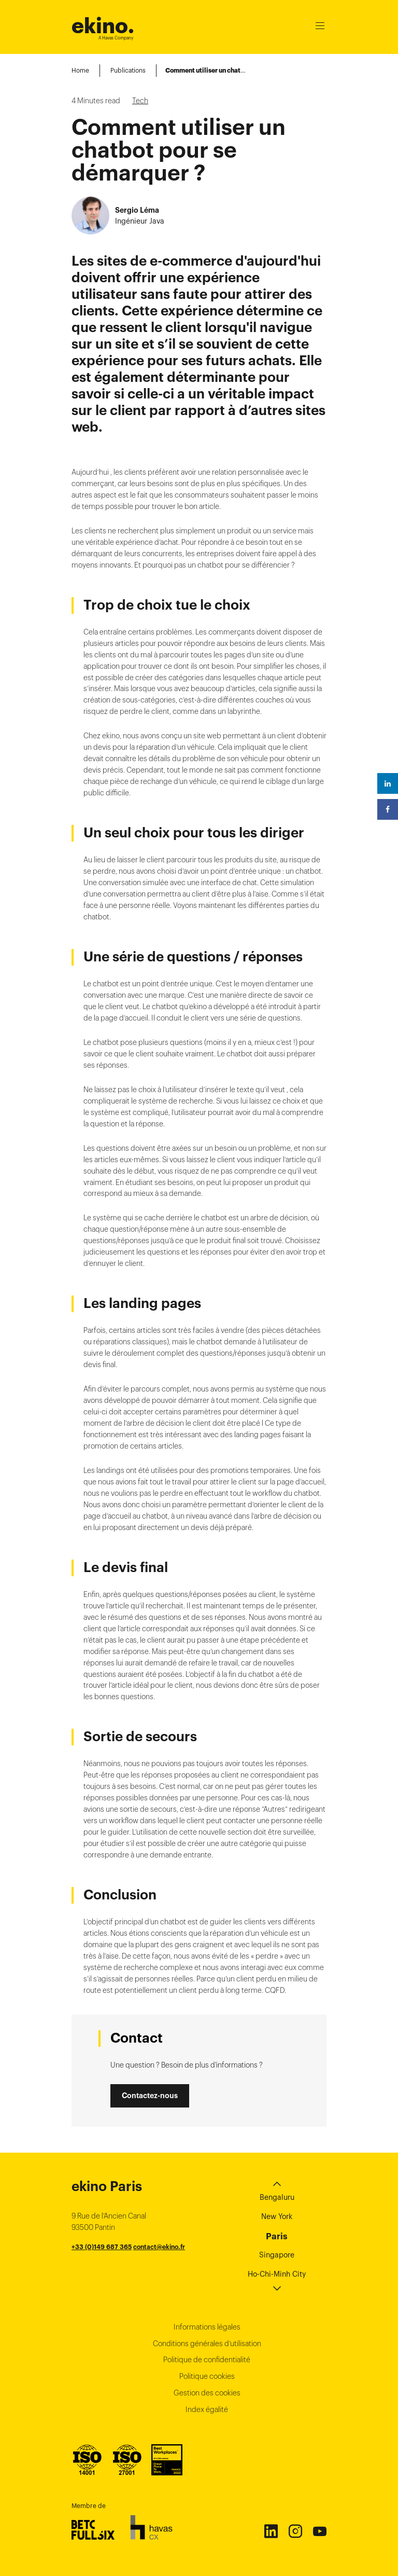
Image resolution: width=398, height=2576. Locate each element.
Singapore (276, 2255)
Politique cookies (207, 2376)
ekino (103, 25)
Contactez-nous (150, 2095)
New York (276, 2216)
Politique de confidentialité (206, 2359)
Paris (277, 2236)
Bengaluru (277, 2197)
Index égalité (207, 2409)
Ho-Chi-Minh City (277, 2274)
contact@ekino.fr (159, 2246)
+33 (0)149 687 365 (102, 2246)
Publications (128, 70)
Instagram (295, 2531)
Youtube (319, 2531)
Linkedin (270, 2531)
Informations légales (207, 2327)
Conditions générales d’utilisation (207, 2343)
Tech (140, 100)
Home (80, 70)
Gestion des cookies (207, 2393)
